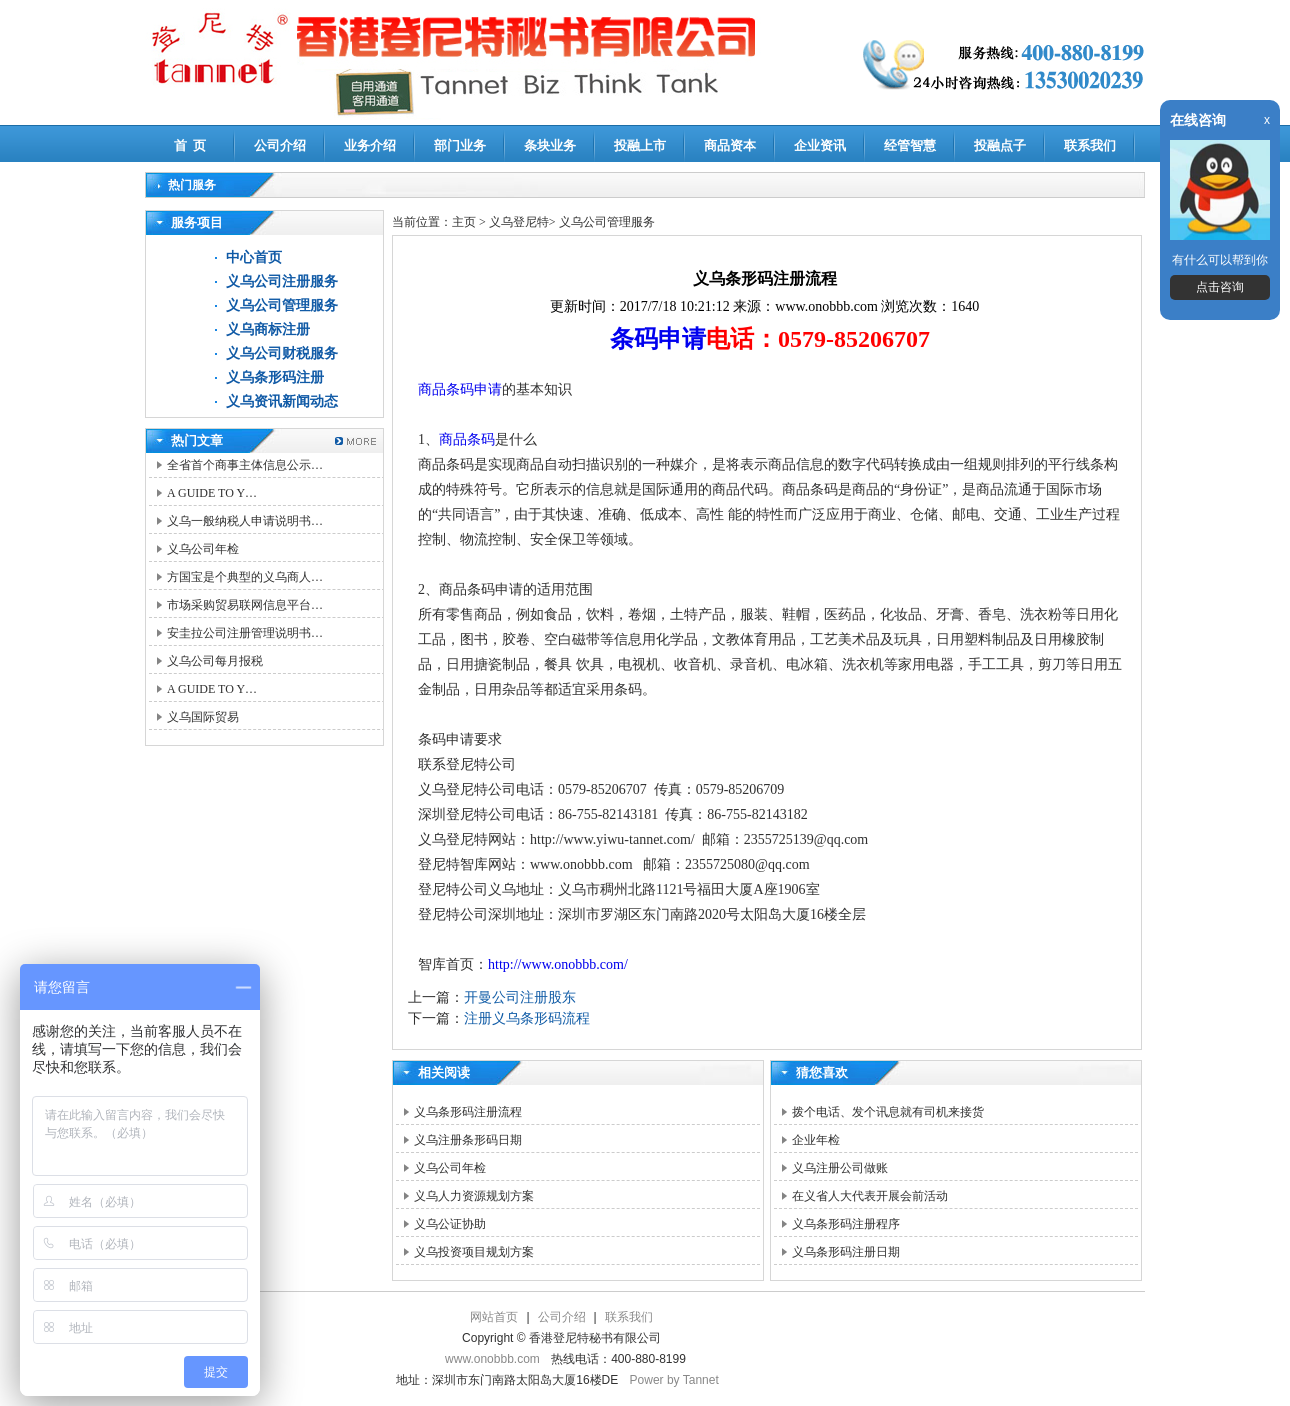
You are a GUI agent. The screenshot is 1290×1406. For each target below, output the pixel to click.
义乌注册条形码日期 (468, 1140)
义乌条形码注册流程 (468, 1112)
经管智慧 (910, 145)
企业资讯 (820, 145)
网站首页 (494, 1317)
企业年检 (816, 1140)
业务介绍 (370, 145)
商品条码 (467, 439)
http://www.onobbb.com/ (558, 964)
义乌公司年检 (203, 549)
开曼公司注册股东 (520, 997)
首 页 (190, 145)
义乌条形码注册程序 (846, 1224)
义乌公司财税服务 (282, 353)
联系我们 (1090, 145)
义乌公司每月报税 (215, 661)
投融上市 (640, 145)
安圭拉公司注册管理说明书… (245, 633)
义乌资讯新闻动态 (282, 401)
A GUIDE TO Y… (212, 493)
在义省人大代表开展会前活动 (870, 1196)
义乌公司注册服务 (282, 281)
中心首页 (254, 257)
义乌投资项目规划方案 (474, 1252)
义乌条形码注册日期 (846, 1252)
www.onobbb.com (492, 1359)
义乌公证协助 (450, 1224)
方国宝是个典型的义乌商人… (245, 577)
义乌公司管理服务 (282, 305)
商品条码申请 (460, 389)
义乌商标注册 (268, 329)
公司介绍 (280, 145)
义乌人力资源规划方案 (474, 1196)
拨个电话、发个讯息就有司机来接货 (888, 1112)
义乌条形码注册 (275, 377)
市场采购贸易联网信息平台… (245, 605)
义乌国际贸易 (203, 717)
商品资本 (730, 145)
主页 (464, 222)
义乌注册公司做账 (840, 1168)
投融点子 (1000, 145)
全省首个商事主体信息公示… (245, 465)
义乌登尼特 (519, 222)
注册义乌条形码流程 (527, 1018)
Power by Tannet (674, 1380)
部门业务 (460, 145)
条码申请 (658, 339)
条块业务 (550, 145)
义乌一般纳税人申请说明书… (245, 521)
